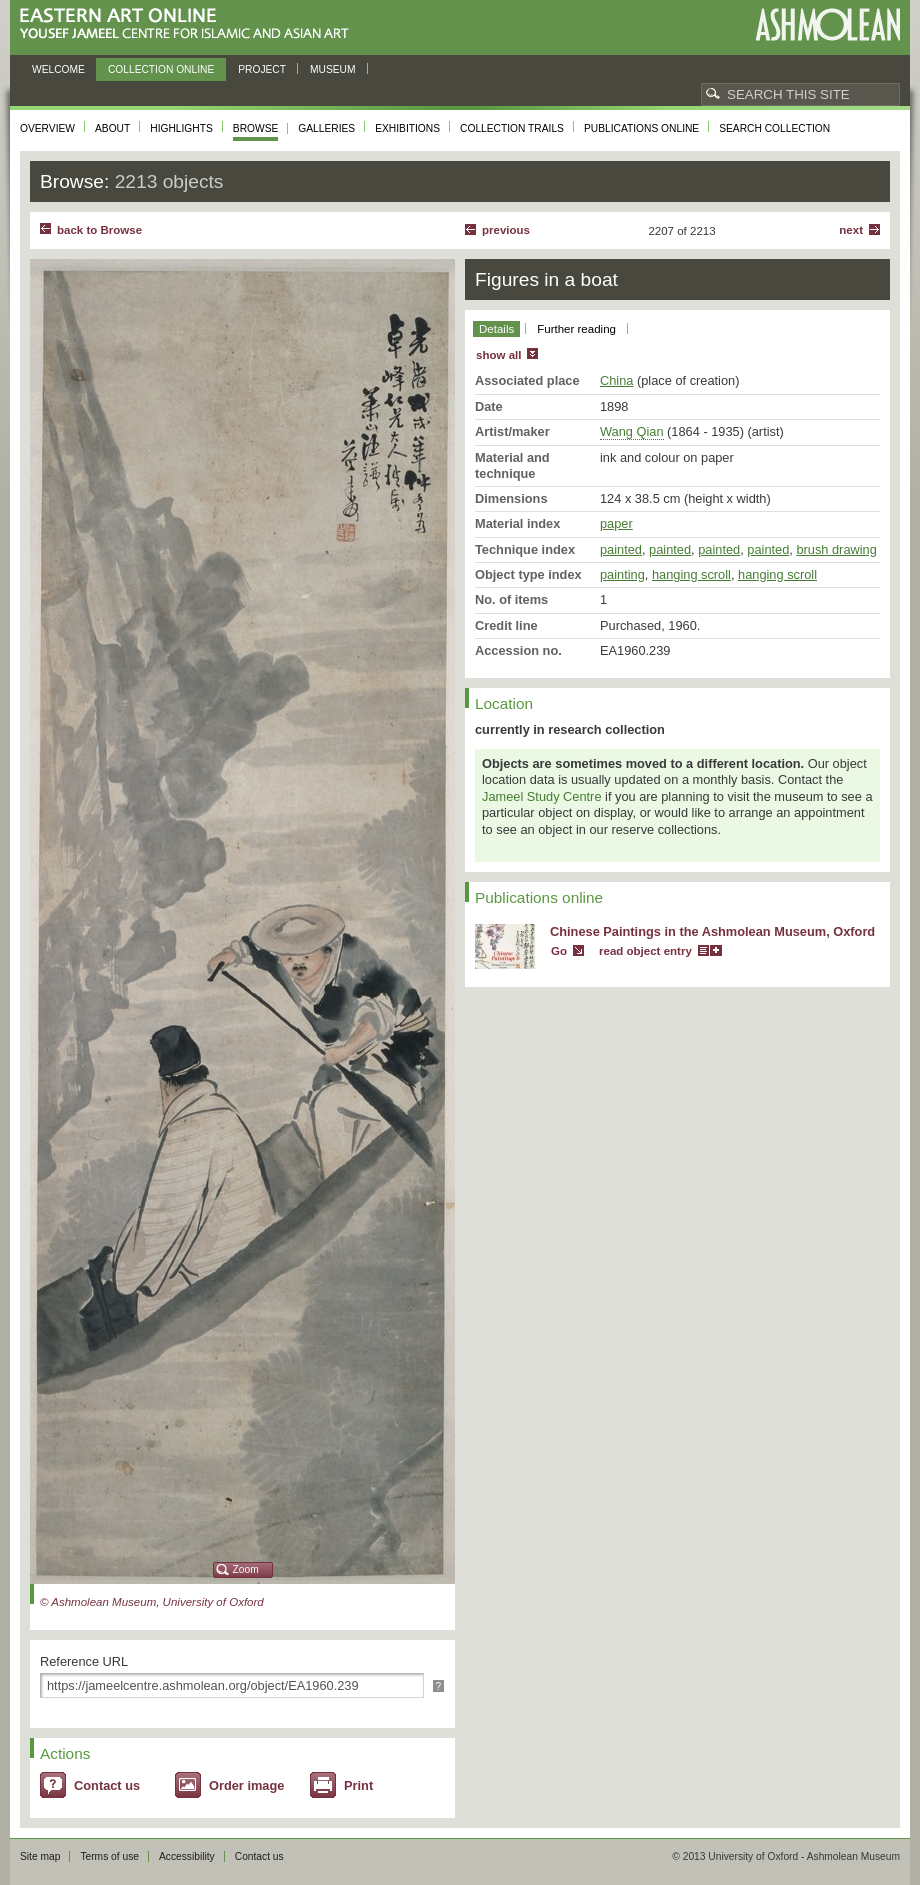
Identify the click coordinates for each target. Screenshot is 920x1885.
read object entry (645, 951)
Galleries (326, 128)
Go (559, 951)
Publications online (641, 128)
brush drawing (836, 549)
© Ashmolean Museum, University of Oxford (152, 1602)
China (616, 380)
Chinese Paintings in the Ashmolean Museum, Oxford (712, 931)
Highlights (181, 128)
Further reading (576, 329)
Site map (40, 1856)
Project (262, 69)
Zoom (246, 1569)
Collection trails (512, 128)
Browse (256, 128)
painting (622, 574)
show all (498, 355)
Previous (506, 230)
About (112, 128)
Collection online (161, 69)
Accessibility (187, 1856)
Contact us (107, 1785)
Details (496, 329)
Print (358, 1785)
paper (616, 523)
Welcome (58, 69)
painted (621, 549)
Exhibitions (407, 128)
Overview (47, 128)
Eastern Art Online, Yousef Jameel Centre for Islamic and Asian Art (189, 24)
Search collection (774, 128)
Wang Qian (632, 431)
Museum (333, 69)
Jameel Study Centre (542, 796)
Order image (246, 1785)
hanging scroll (691, 574)
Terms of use (109, 1856)
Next (851, 230)
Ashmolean (827, 24)
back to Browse (99, 230)
